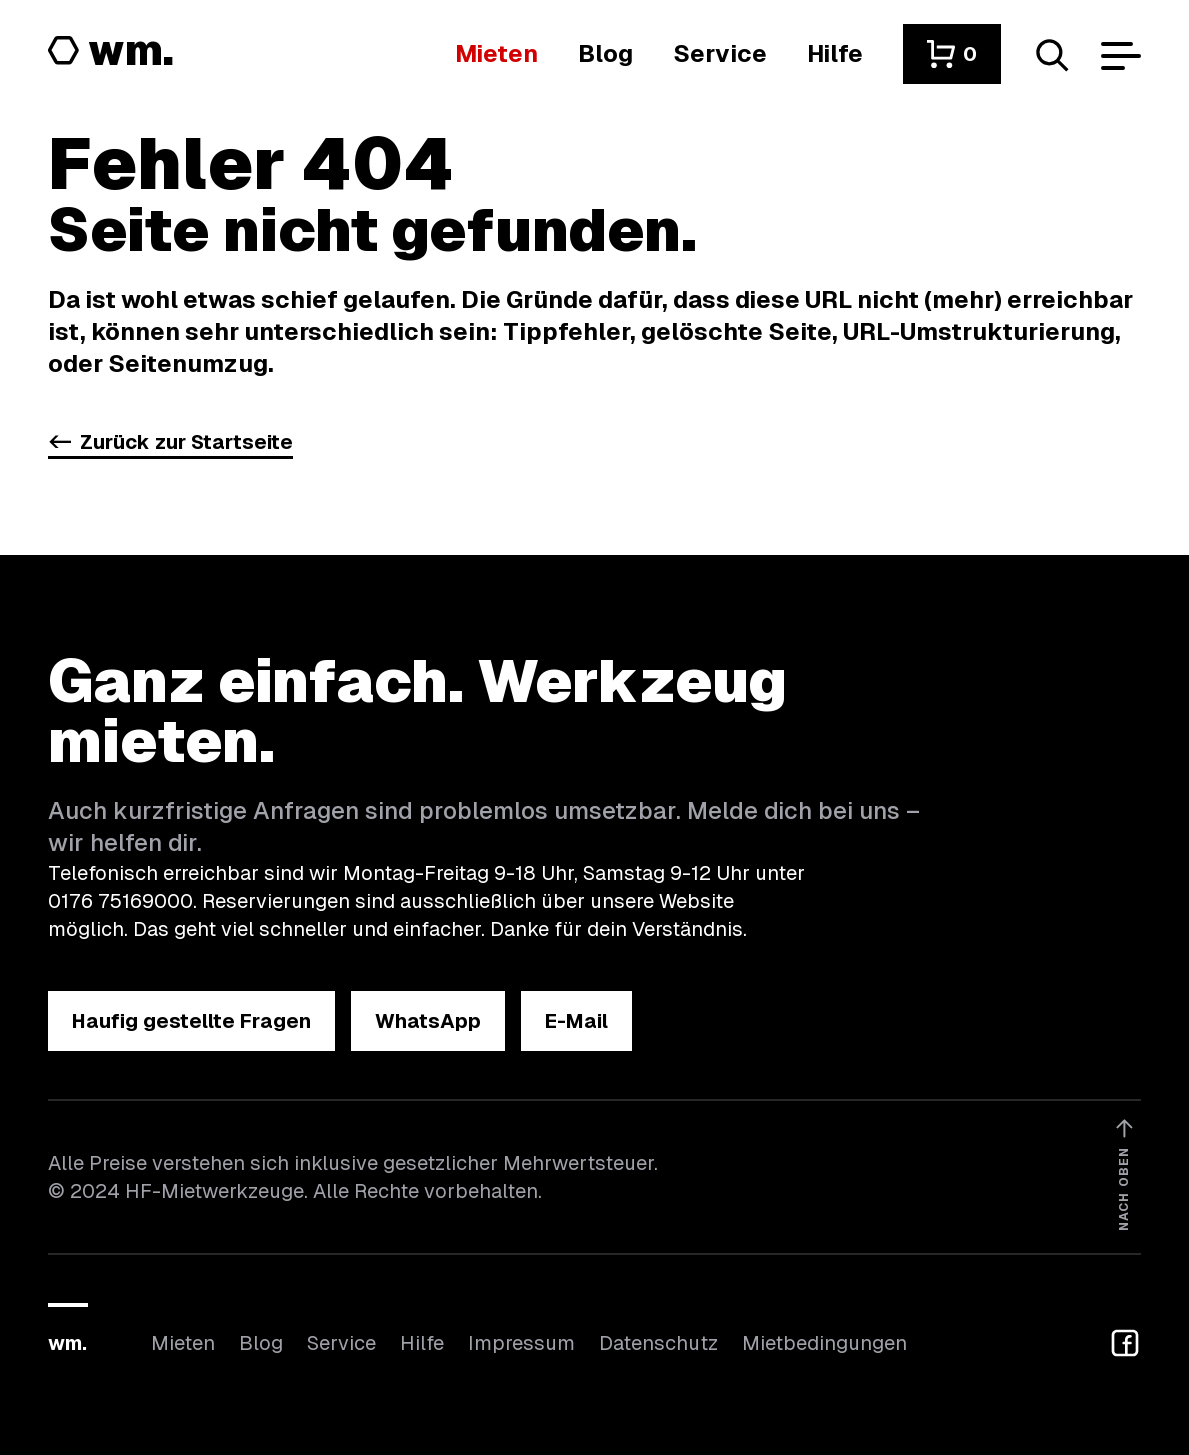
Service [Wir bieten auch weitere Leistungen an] (341, 1343)
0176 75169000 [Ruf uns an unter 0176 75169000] (120, 901)
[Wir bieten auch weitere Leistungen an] (720, 53)
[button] (952, 54)
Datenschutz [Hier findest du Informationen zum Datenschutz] (658, 1343)
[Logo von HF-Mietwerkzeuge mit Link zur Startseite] (111, 52)
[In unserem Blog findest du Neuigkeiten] (605, 53)
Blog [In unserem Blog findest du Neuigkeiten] (261, 1343)
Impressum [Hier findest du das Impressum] (521, 1343)
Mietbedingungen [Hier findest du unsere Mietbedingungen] (824, 1343)
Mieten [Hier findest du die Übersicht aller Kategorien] (183, 1343)
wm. (67, 1343)
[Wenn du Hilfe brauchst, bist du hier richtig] (835, 53)
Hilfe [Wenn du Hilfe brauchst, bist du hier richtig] (422, 1343)
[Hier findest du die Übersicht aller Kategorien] (496, 53)
